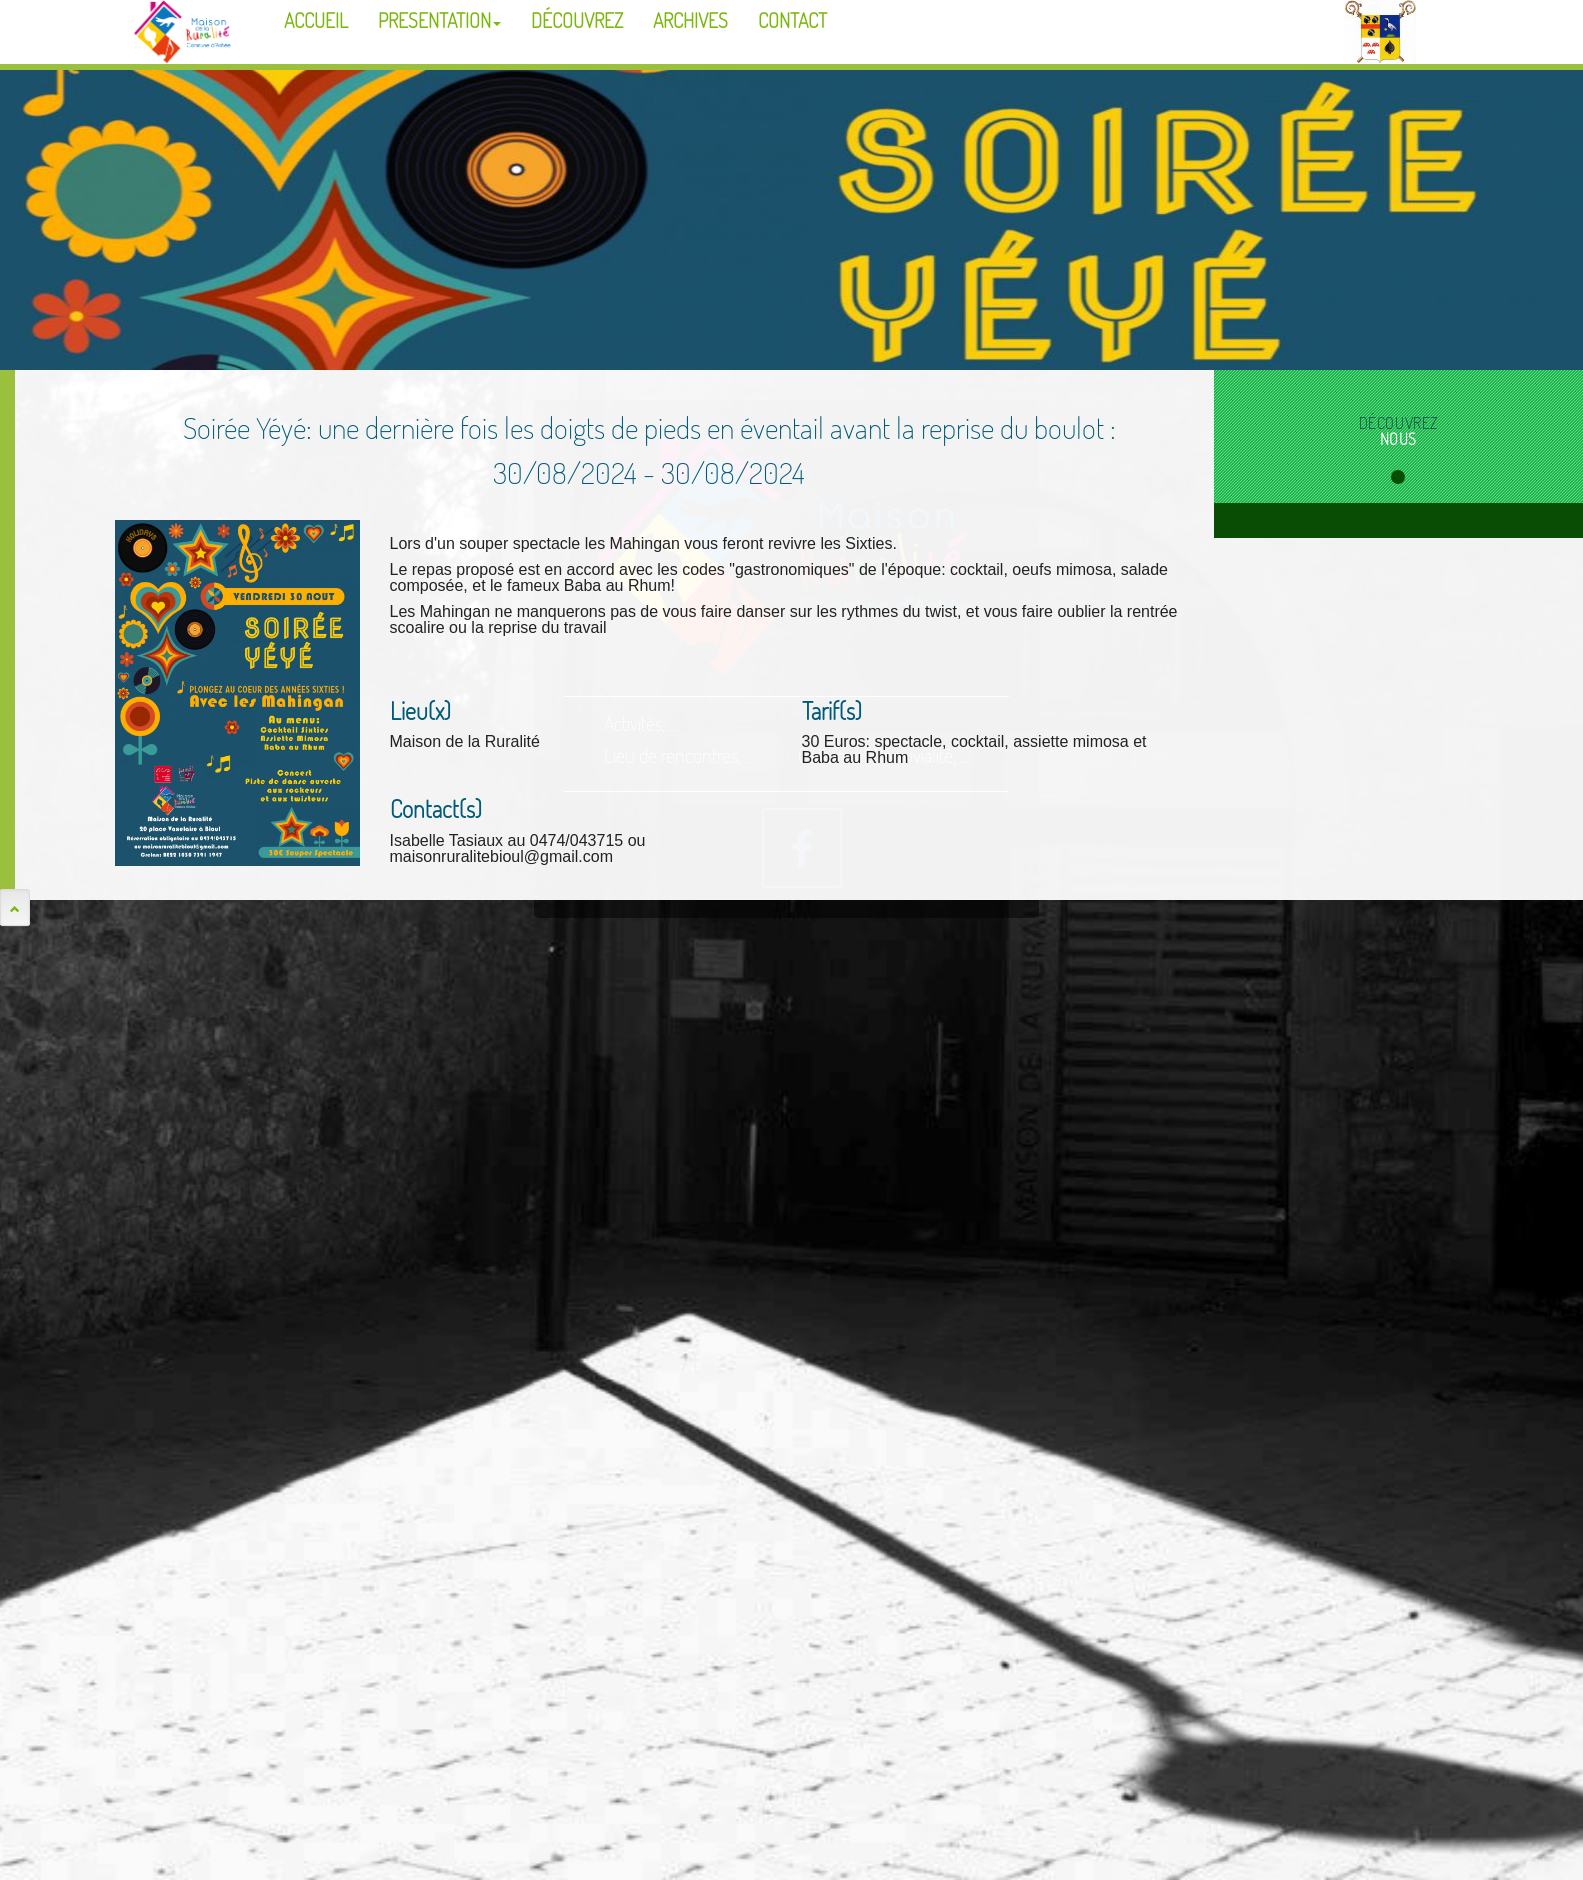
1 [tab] (1398, 477)
